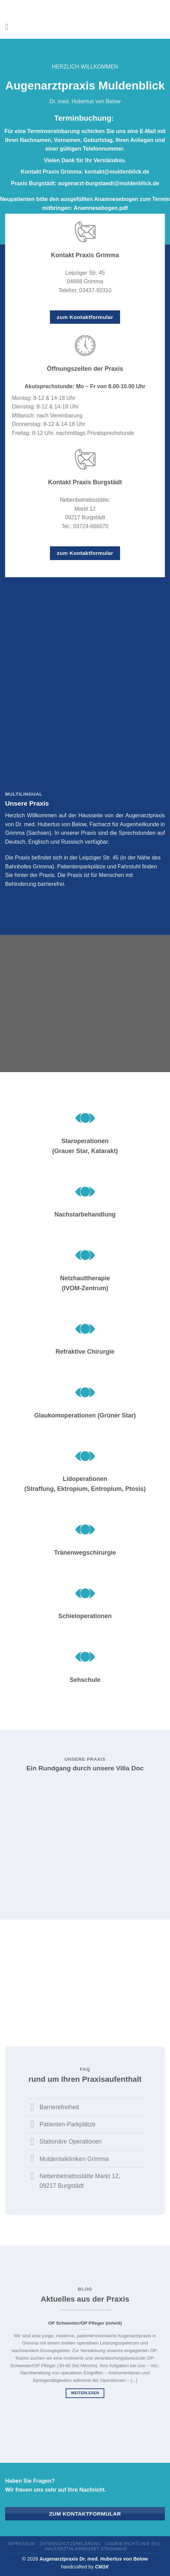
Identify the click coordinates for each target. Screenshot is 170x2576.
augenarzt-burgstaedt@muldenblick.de (108, 183)
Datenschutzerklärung (70, 2543)
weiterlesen (85, 2393)
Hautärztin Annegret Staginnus (86, 2549)
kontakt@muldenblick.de (116, 172)
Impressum (21, 2543)
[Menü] (9, 26)
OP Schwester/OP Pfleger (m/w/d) (85, 2323)
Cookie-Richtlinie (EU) (133, 2543)
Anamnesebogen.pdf (101, 208)
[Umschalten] (32, 2107)
